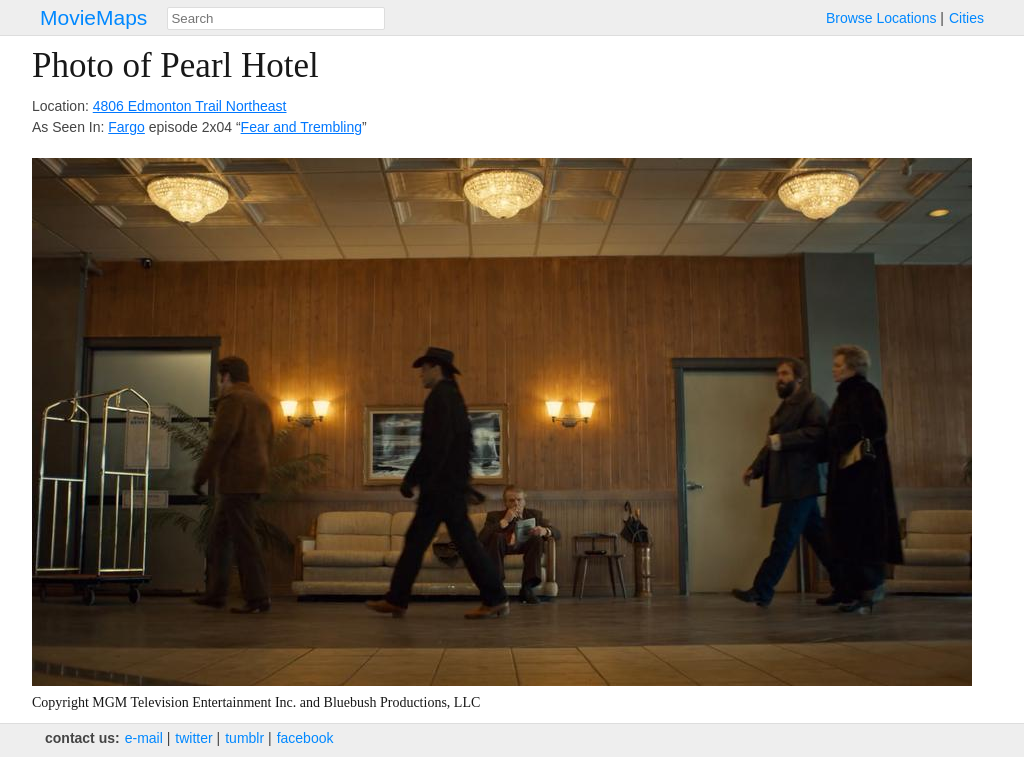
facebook (305, 738)
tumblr (244, 738)
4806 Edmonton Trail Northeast (190, 106)
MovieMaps (93, 17)
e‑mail (144, 738)
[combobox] (276, 18)
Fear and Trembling (301, 127)
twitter (193, 738)
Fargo (126, 127)
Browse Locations (881, 18)
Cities (966, 18)
